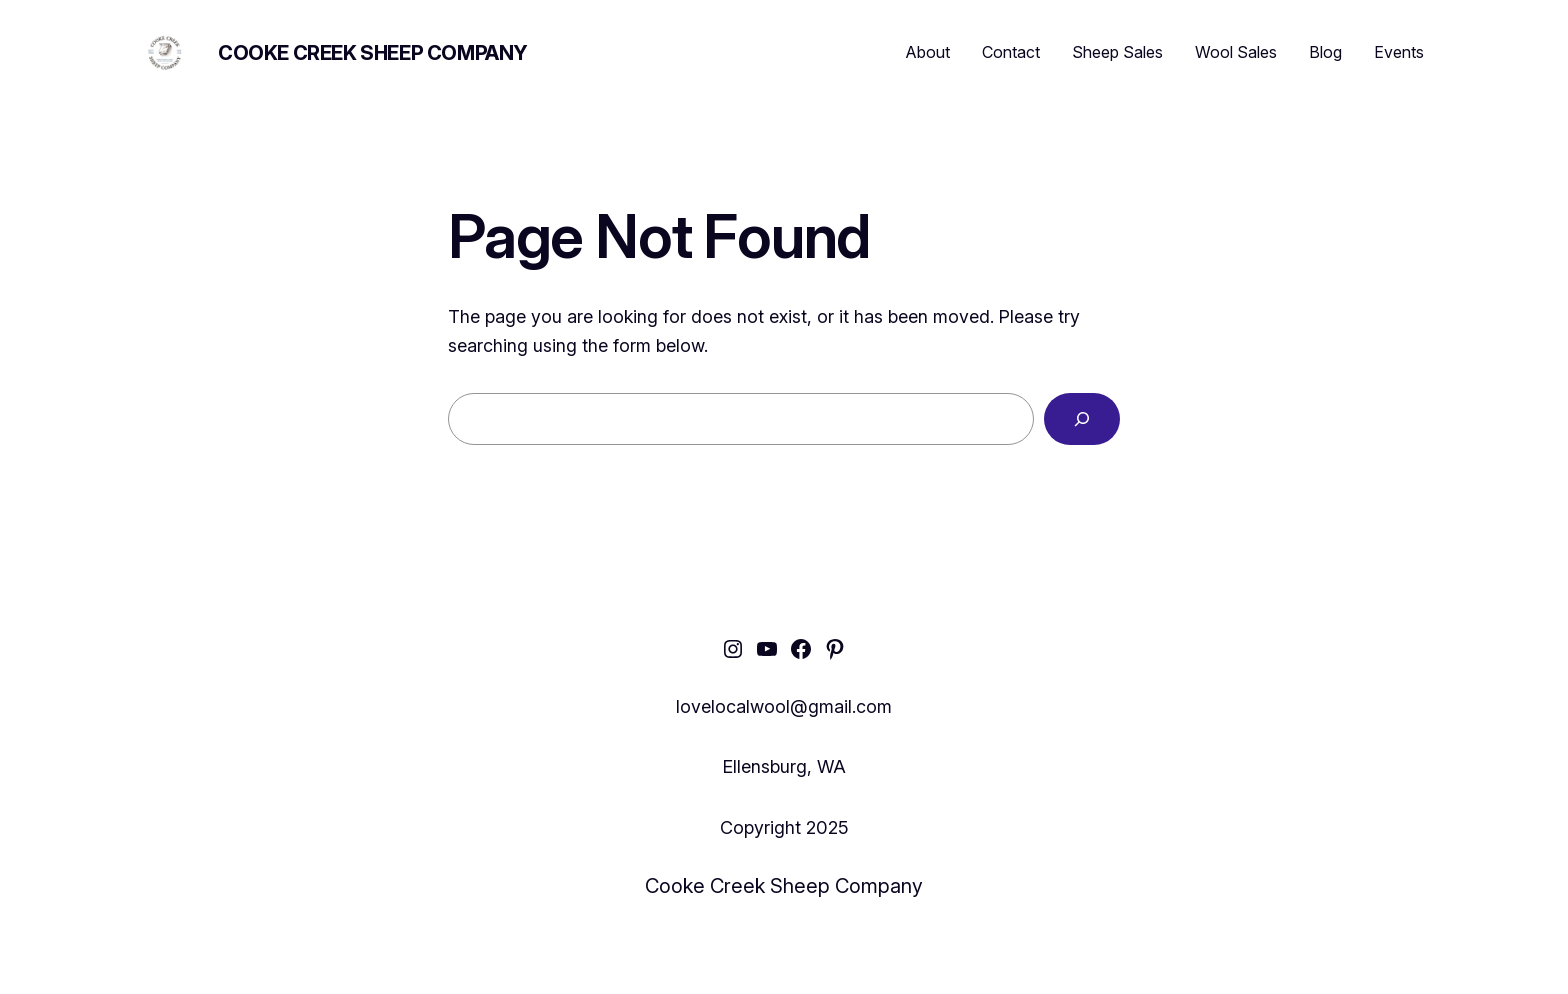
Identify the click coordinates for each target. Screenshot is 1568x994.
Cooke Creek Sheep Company (373, 53)
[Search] (1082, 419)
